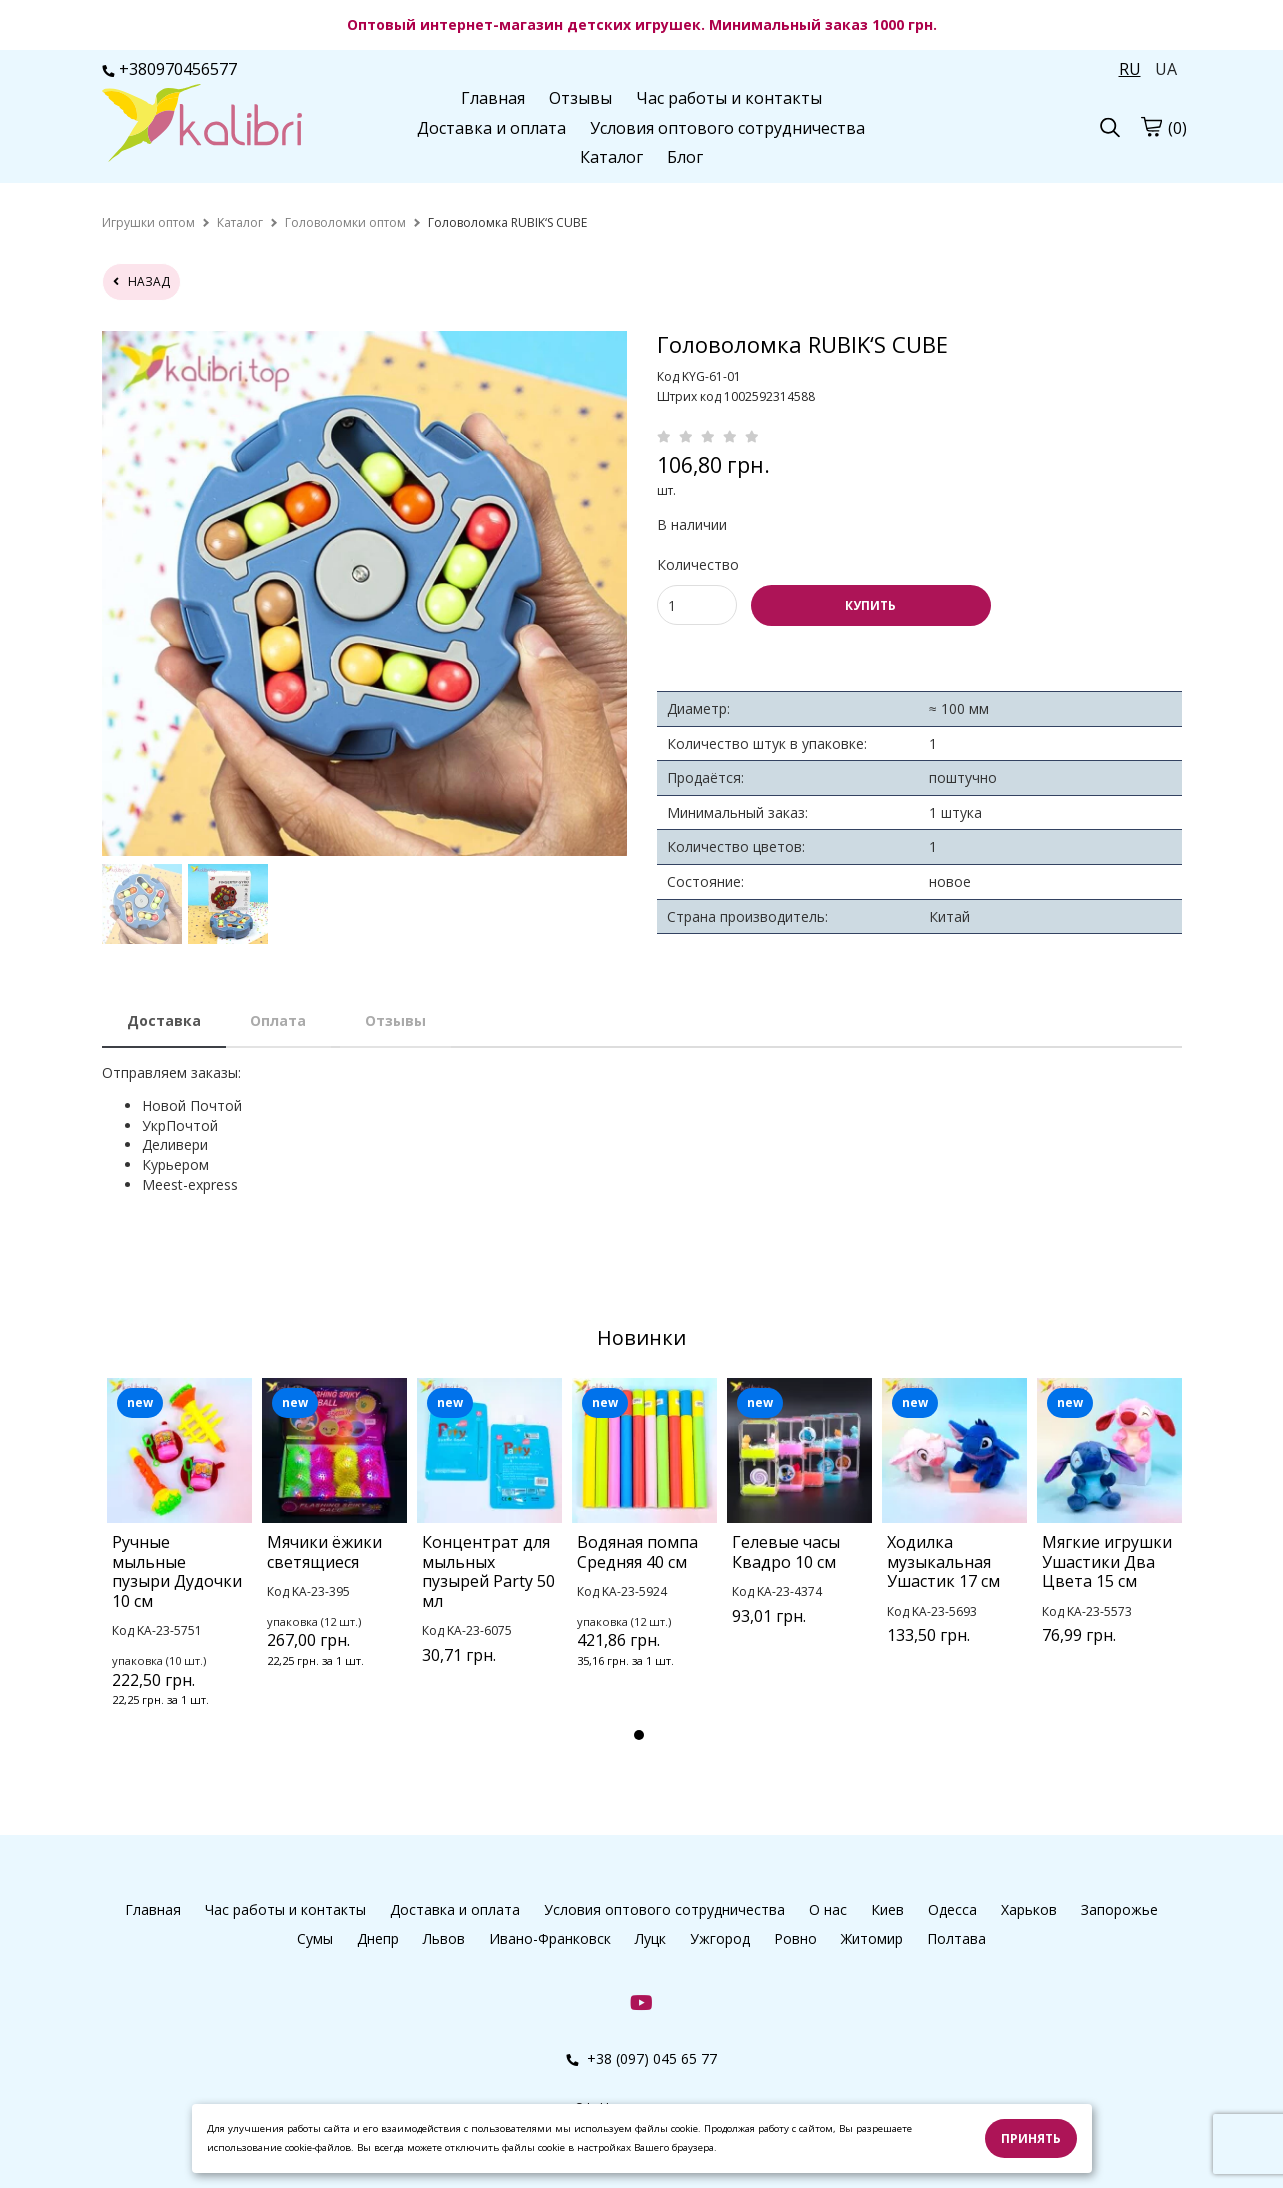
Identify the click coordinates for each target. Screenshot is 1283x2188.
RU (1130, 69)
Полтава (956, 1938)
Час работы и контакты (729, 98)
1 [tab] (639, 1735)
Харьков (1029, 1909)
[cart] (1151, 126)
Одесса (952, 1909)
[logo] (202, 125)
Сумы (315, 1938)
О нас (828, 1909)
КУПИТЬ (870, 605)
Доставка (164, 1020)
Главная (493, 98)
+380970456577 (169, 69)
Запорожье (1119, 1909)
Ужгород (720, 1938)
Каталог (611, 157)
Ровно (795, 1938)
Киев (887, 1909)
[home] (148, 222)
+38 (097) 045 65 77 (641, 2058)
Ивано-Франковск (550, 1938)
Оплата (278, 1020)
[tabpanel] (179, 1569)
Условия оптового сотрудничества (727, 128)
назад (141, 281)
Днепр (378, 1938)
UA (1166, 69)
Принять (1031, 2138)
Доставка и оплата (491, 128)
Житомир (872, 1938)
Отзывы (580, 98)
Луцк (650, 1938)
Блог (685, 157)
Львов (444, 1938)
